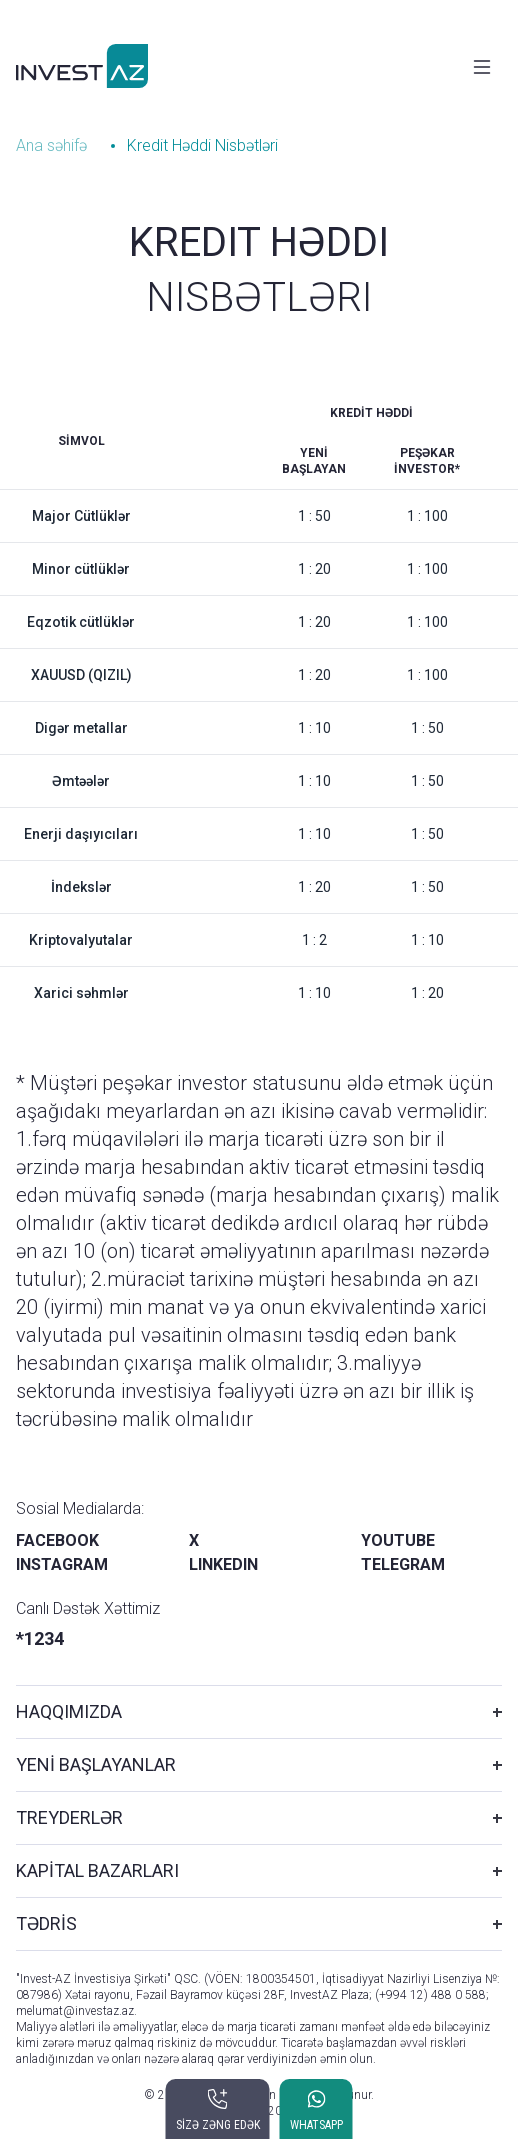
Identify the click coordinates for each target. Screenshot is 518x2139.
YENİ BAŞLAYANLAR (96, 1764)
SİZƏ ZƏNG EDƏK (218, 2125)
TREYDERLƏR (69, 1817)
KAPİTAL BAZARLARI (97, 1870)
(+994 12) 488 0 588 (430, 1995)
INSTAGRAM (62, 1564)
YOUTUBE (398, 1540)
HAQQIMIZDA (69, 1711)
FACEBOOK (57, 1540)
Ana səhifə (51, 145)
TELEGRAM (403, 1564)
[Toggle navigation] (482, 67)
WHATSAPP (316, 2125)
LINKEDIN (223, 1564)
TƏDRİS (46, 1923)
